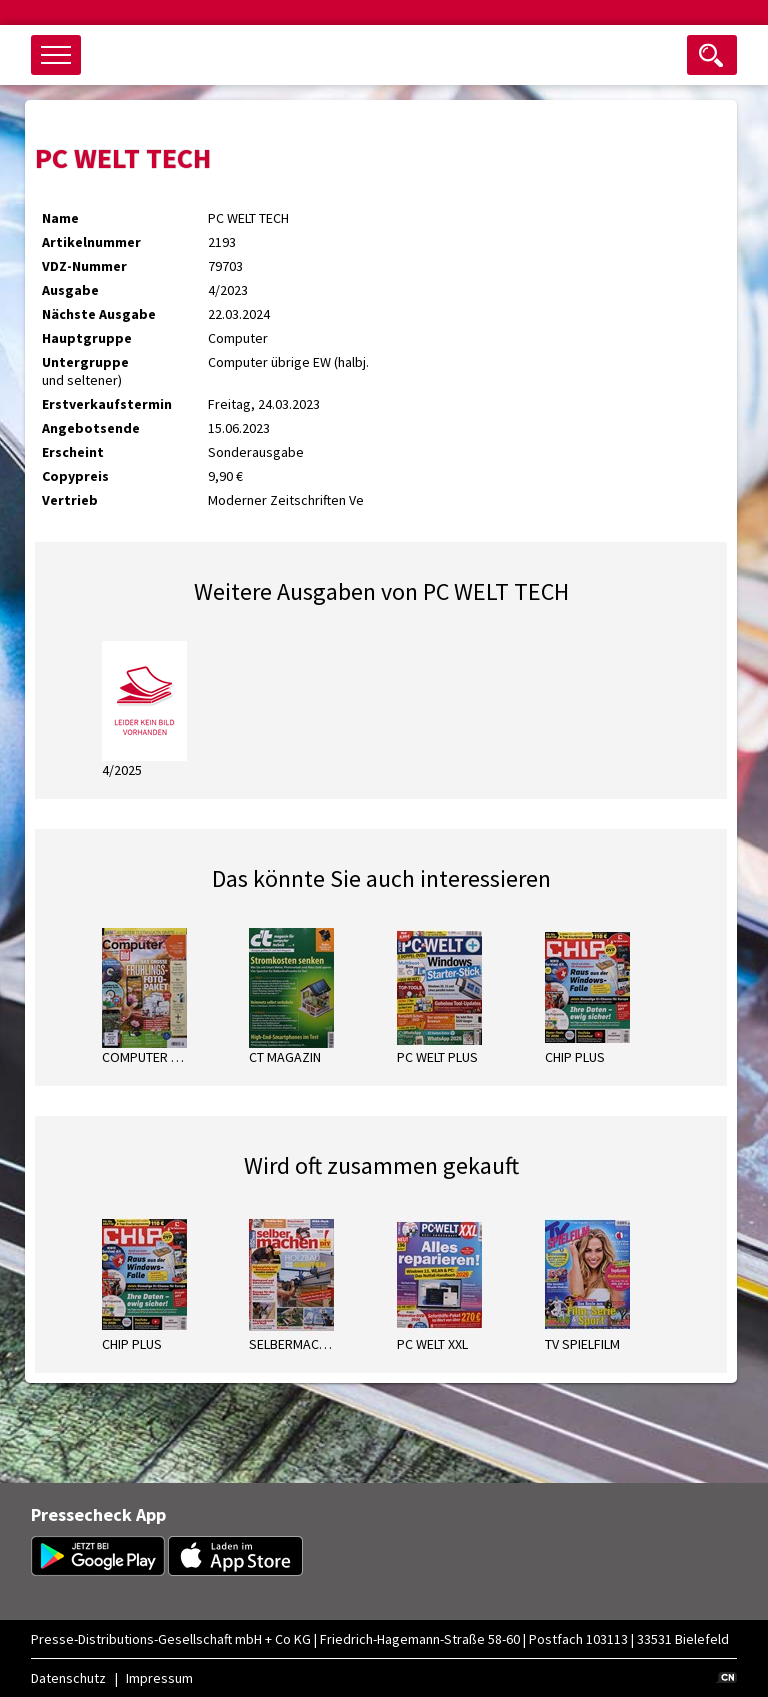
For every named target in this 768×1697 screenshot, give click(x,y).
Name (60, 218)
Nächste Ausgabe (99, 314)
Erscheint (73, 452)
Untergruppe (85, 362)
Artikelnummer (91, 242)
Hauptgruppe (87, 338)
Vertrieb (70, 500)
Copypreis (75, 476)
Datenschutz (68, 1678)
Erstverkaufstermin (107, 404)
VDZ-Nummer (84, 266)
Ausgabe (70, 290)
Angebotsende (91, 428)
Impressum (159, 1678)
